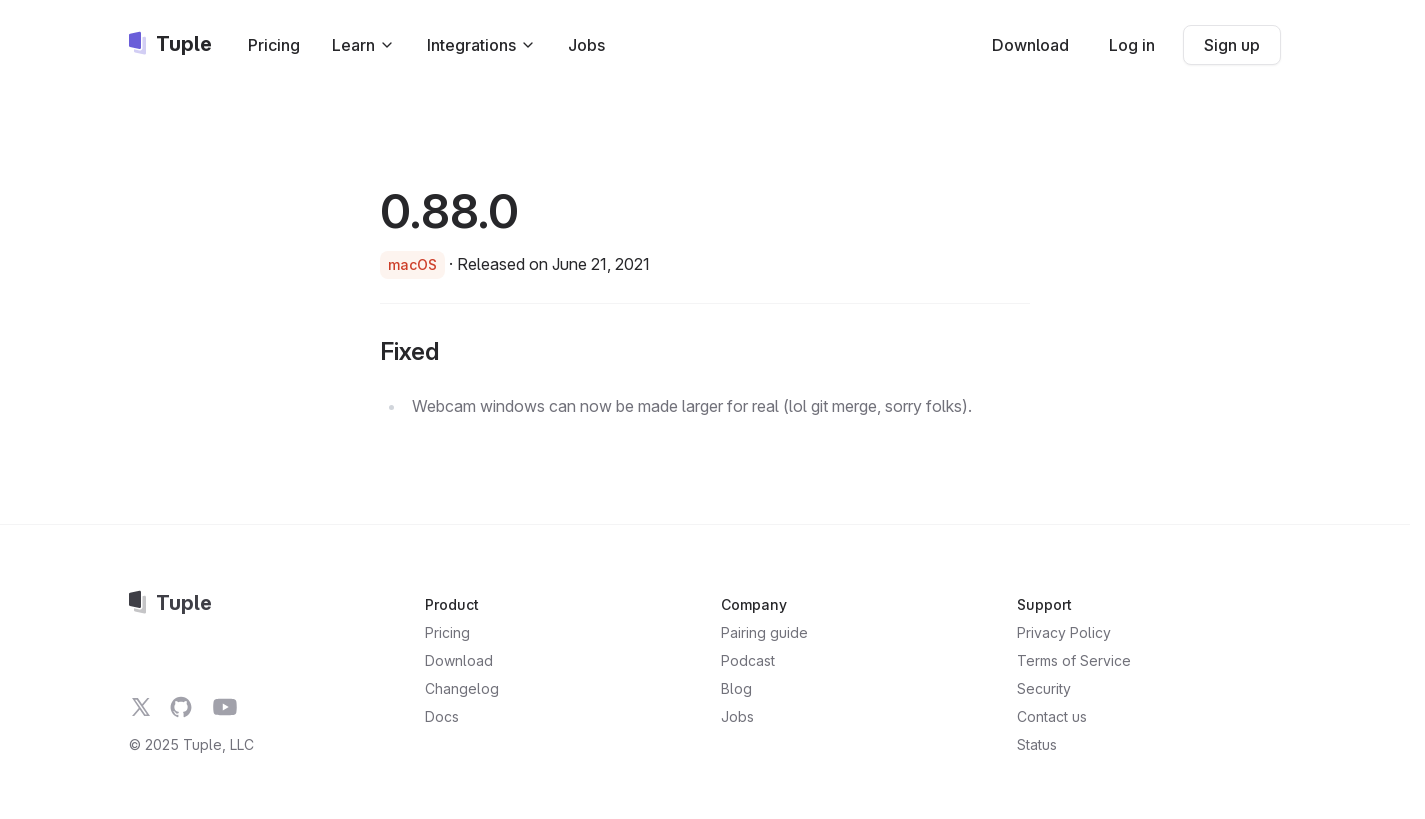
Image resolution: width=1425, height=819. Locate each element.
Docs (442, 716)
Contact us (1052, 716)
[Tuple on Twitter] (141, 707)
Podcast (748, 660)
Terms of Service (1074, 660)
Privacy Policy (1064, 632)
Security (1044, 688)
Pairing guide (764, 632)
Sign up (1232, 45)
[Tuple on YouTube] (225, 707)
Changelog (462, 688)
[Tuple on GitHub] (181, 707)
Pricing (274, 45)
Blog (736, 688)
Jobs (586, 45)
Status (1037, 744)
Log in (1132, 45)
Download (1030, 45)
